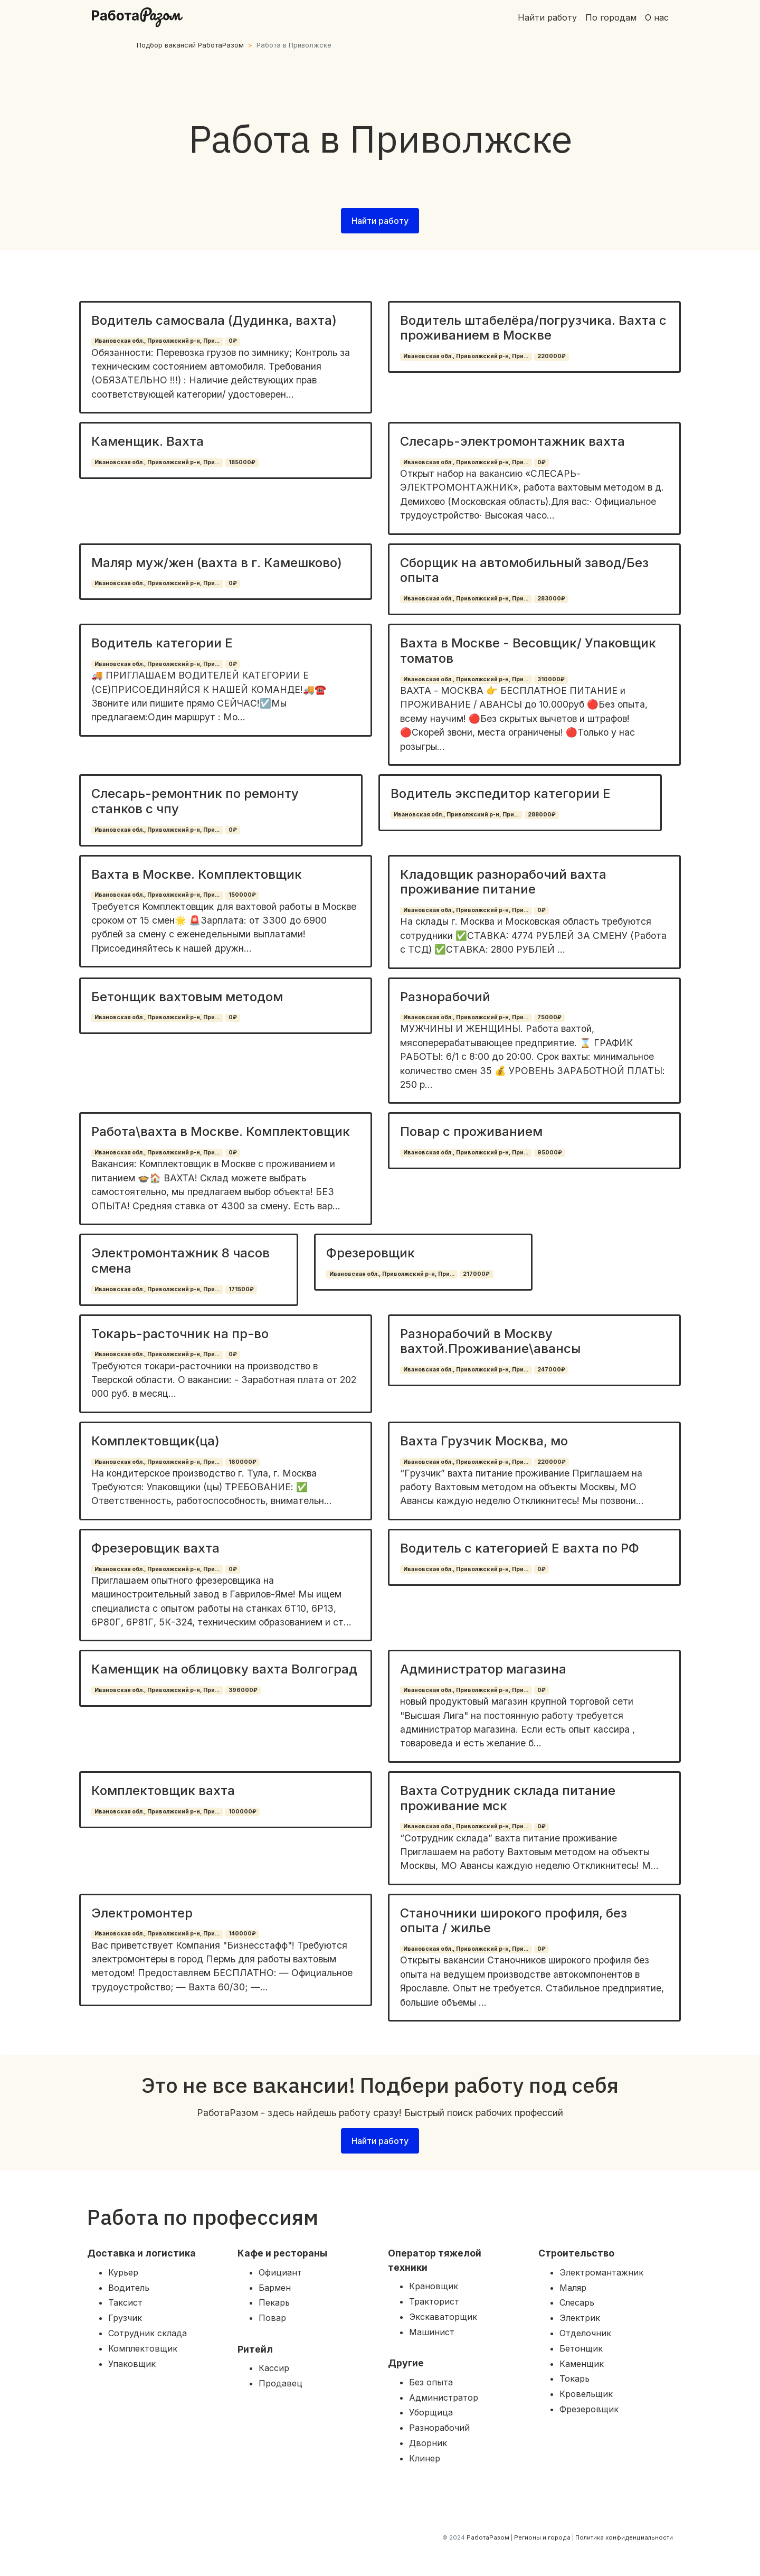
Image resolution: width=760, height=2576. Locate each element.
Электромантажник (601, 2272)
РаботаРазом (488, 2537)
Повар (272, 2317)
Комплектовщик (142, 2348)
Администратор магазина (483, 1669)
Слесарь (576, 2302)
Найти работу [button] (380, 220)
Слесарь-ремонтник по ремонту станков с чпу (195, 801)
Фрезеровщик (370, 1253)
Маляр (572, 2287)
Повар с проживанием (471, 1131)
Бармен (275, 2287)
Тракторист (434, 2301)
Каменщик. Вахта (147, 441)
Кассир (274, 2368)
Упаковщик (132, 2363)
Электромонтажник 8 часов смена (180, 1260)
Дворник (428, 2443)
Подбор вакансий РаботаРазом (190, 45)
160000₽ (242, 1462)
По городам (610, 17)
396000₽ (243, 1690)
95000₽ (549, 1152)
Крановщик (433, 2286)
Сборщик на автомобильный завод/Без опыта (524, 570)
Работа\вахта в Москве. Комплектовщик (220, 1131)
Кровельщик (586, 2394)
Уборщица (431, 2412)
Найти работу (547, 17)
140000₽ (242, 1933)
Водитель (128, 2287)
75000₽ (549, 1017)
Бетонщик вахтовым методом (187, 996)
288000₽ (542, 814)
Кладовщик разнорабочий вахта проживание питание (503, 882)
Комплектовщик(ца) (155, 1441)
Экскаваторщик (443, 2316)
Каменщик (581, 2363)
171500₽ (241, 1289)
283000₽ (551, 598)
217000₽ (476, 1274)
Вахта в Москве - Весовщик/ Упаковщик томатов (528, 650)
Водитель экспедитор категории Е (501, 793)
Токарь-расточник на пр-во (180, 1333)
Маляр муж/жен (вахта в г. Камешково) (216, 562)
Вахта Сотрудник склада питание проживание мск (507, 1798)
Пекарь (274, 2302)
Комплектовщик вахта (163, 1790)
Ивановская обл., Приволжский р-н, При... (157, 340)
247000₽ (551, 1369)
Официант (280, 2272)
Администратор (443, 2397)
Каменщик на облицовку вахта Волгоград (224, 1669)
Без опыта (431, 2382)
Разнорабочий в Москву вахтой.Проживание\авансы (490, 1341)
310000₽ (551, 679)
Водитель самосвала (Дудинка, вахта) (214, 320)
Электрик (579, 2317)
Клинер (424, 2458)
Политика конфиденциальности (624, 2537)
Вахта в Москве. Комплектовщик (196, 874)
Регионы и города (542, 2537)
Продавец (280, 2383)
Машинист (431, 2332)
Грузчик (125, 2317)
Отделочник (585, 2333)
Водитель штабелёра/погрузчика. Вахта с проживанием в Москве (533, 328)
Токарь (574, 2378)
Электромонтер (142, 1913)
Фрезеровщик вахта (155, 1548)
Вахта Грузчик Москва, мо (484, 1441)
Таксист (125, 2302)
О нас (657, 17)
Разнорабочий (445, 996)
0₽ (233, 340)
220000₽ (551, 356)
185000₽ (242, 462)
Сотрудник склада (147, 2333)
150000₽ (242, 894)
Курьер (123, 2272)
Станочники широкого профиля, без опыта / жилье (513, 1920)
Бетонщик (581, 2348)
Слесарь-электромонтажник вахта (512, 441)
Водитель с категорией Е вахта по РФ (519, 1548)
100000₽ (242, 1811)
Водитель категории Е (162, 643)
